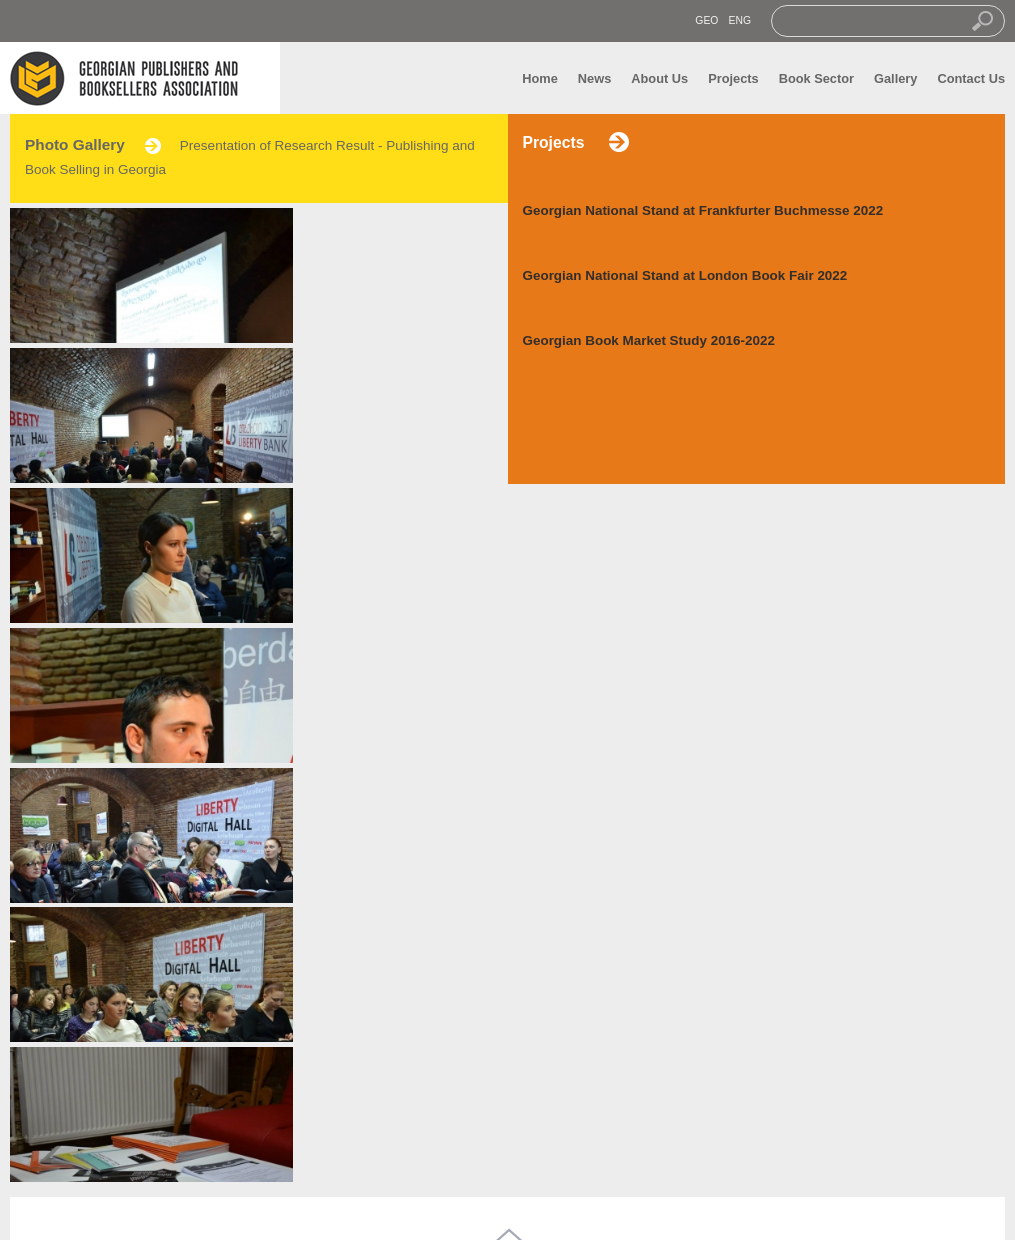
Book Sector (816, 78)
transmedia (630, 1213)
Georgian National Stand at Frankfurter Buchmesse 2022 (703, 210)
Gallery (895, 78)
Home (540, 78)
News (594, 78)
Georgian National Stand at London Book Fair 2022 (685, 275)
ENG (739, 20)
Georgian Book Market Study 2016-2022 (649, 340)
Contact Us (971, 78)
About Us (659, 78)
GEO (706, 20)
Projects (733, 78)
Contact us (270, 1164)
